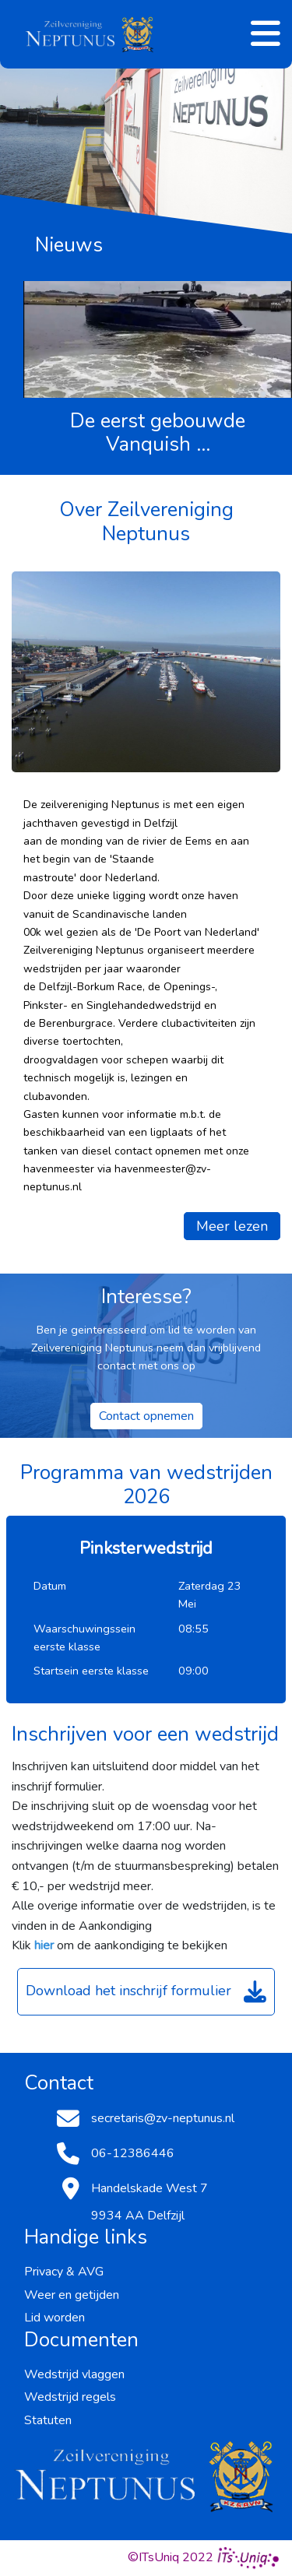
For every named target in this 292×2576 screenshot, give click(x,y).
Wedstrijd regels (70, 2397)
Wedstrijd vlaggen (74, 2374)
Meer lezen (232, 1226)
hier (44, 1945)
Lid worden (54, 2317)
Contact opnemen (146, 1416)
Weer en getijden (71, 2295)
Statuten (48, 2420)
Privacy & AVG (64, 2271)
